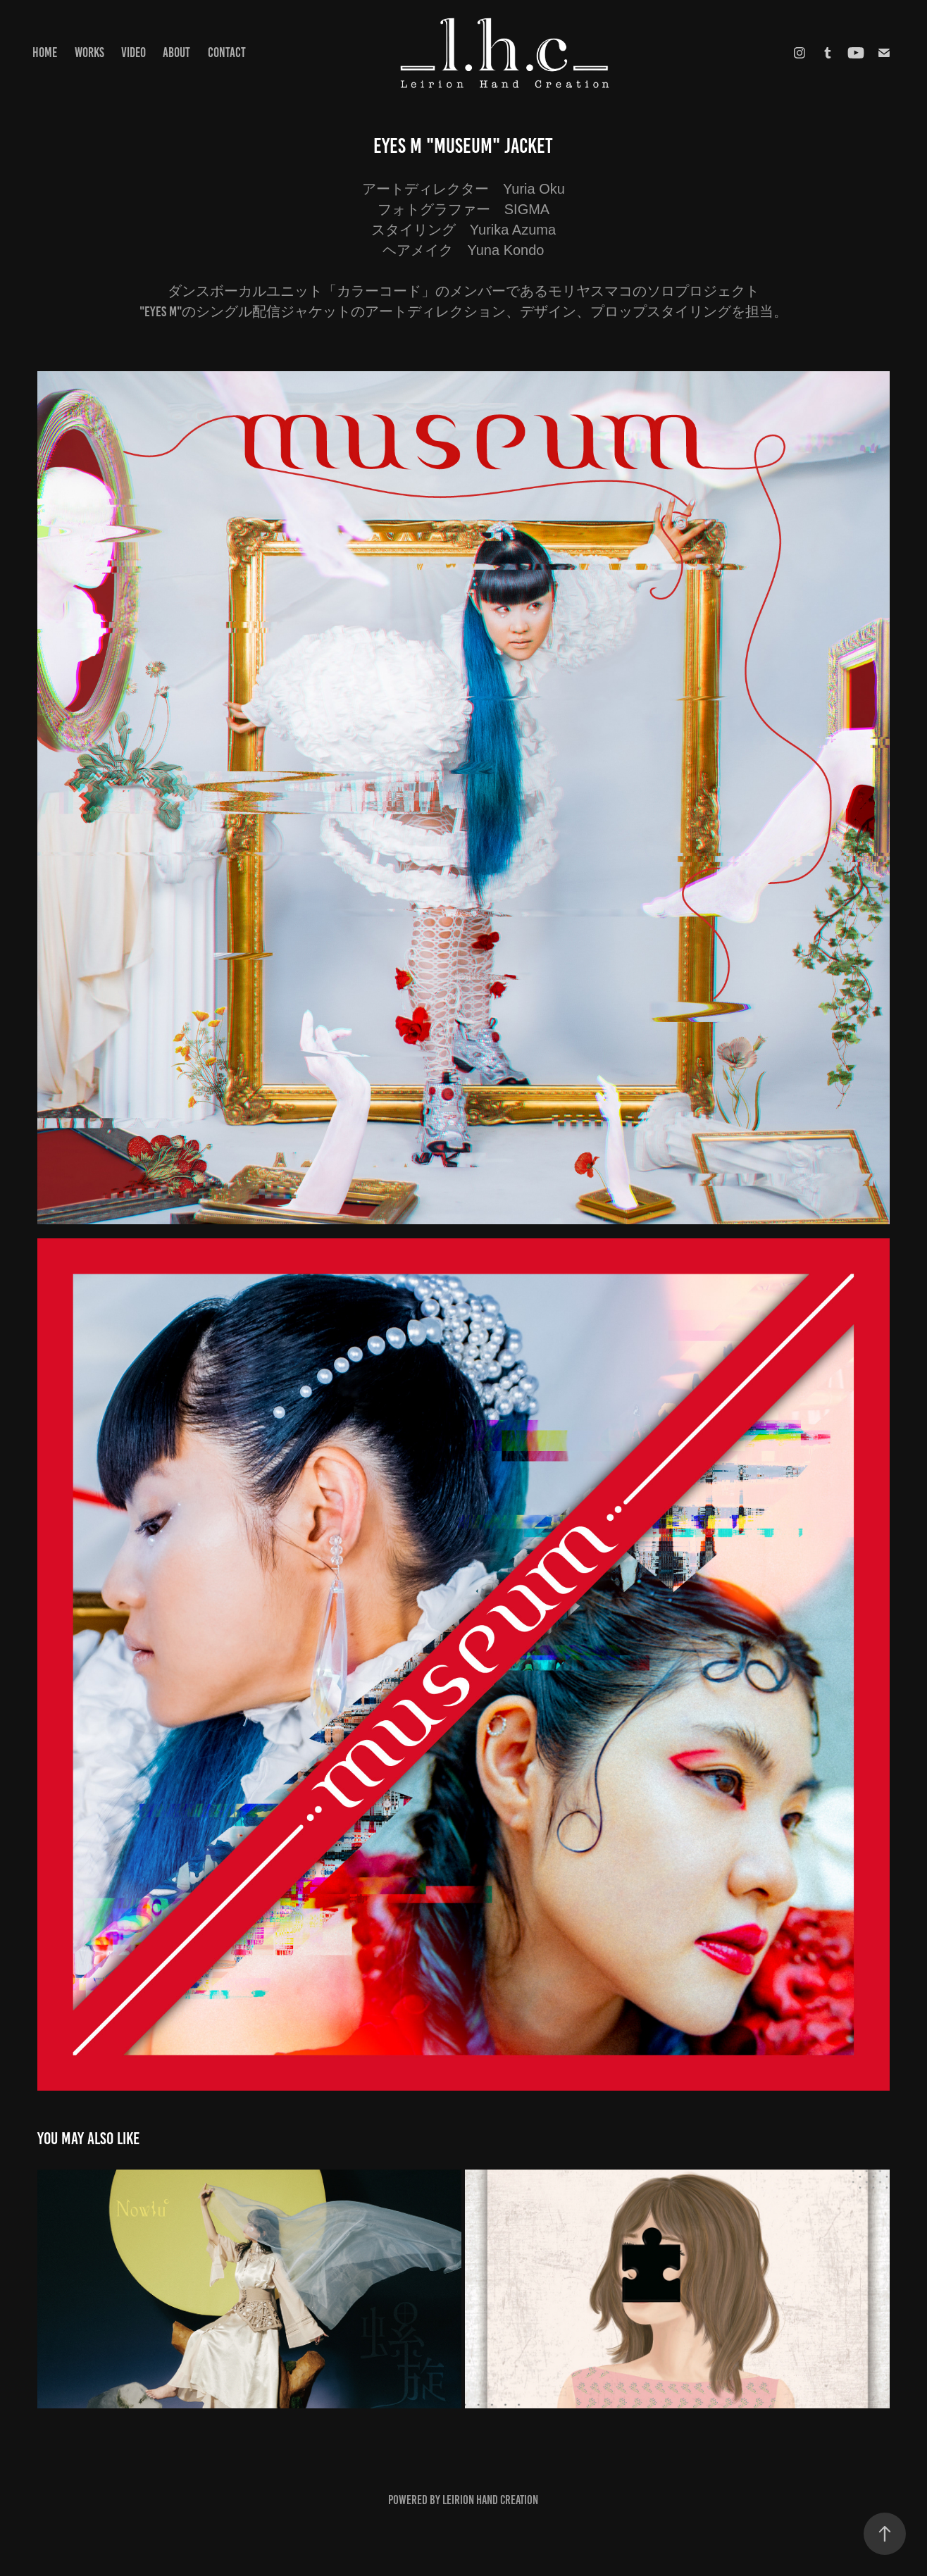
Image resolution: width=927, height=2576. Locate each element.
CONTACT (227, 52)
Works (89, 52)
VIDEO (133, 52)
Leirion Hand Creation (490, 2500)
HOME (44, 52)
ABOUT (176, 52)
